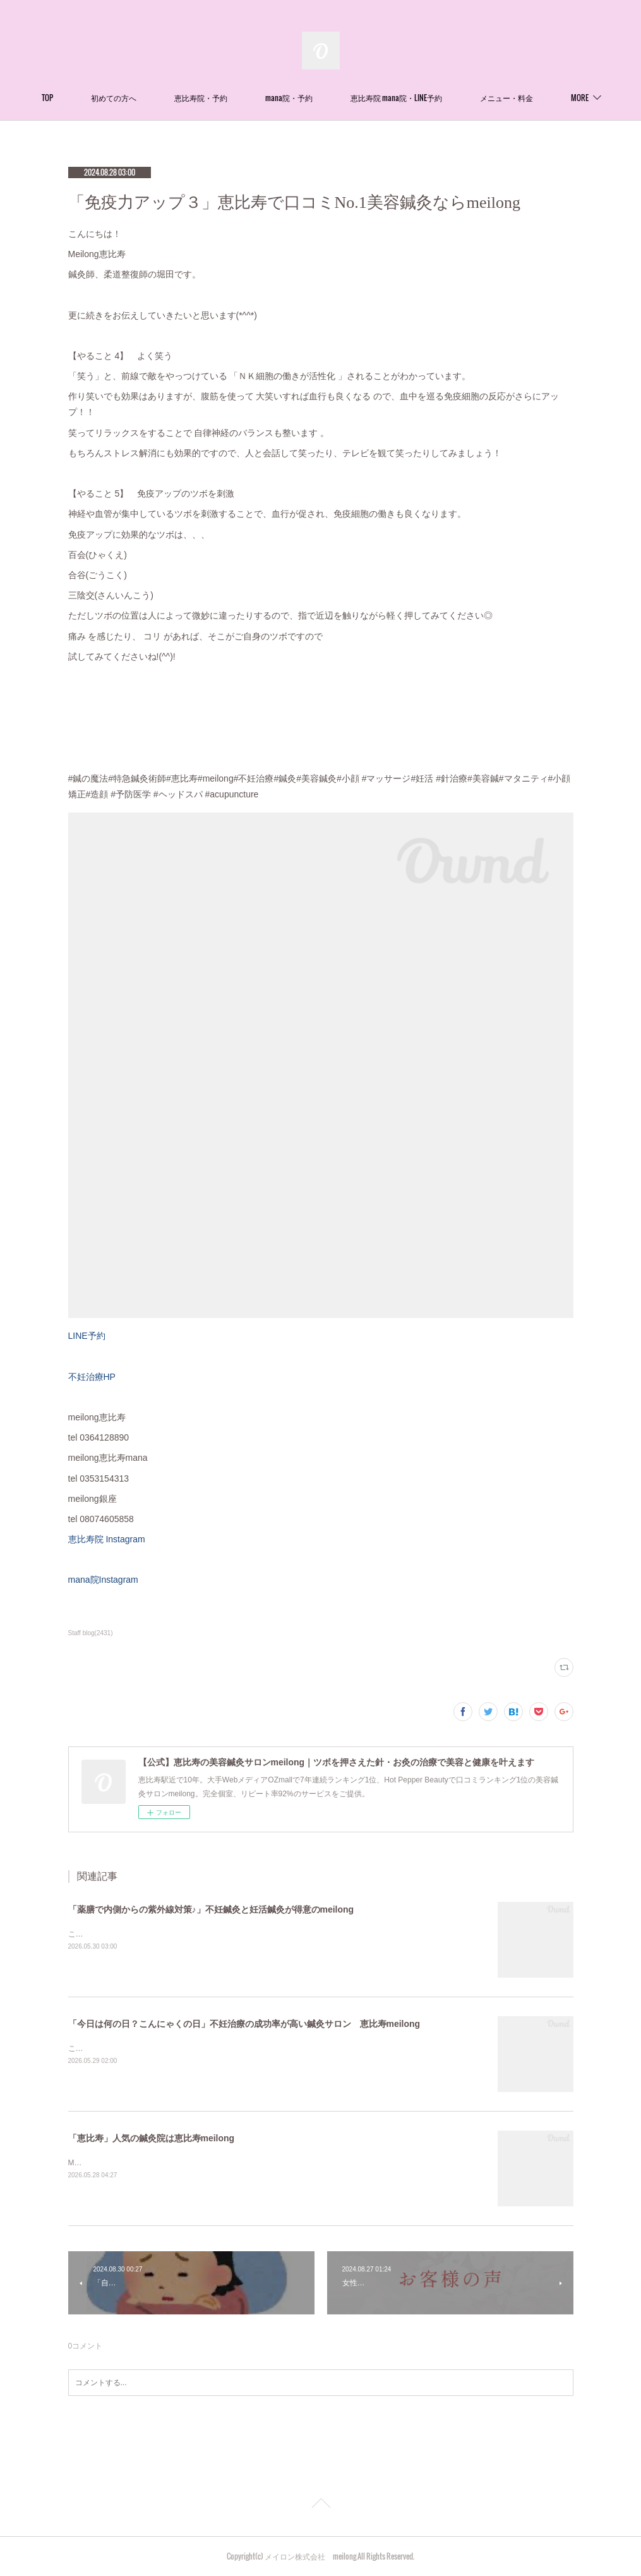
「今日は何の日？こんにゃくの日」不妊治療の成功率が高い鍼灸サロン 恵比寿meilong (244, 2024)
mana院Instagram (103, 1580)
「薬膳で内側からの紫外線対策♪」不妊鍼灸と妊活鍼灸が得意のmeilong (211, 1909)
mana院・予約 (334, 97)
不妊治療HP (92, 1377)
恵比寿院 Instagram (106, 1539)
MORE (534, 97)
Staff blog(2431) (90, 1633)
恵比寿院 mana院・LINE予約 (442, 97)
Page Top (320, 2505)
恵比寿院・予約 (246, 97)
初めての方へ (159, 97)
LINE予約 (86, 1336)
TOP (93, 97)
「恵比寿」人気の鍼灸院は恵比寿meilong (151, 2138)
